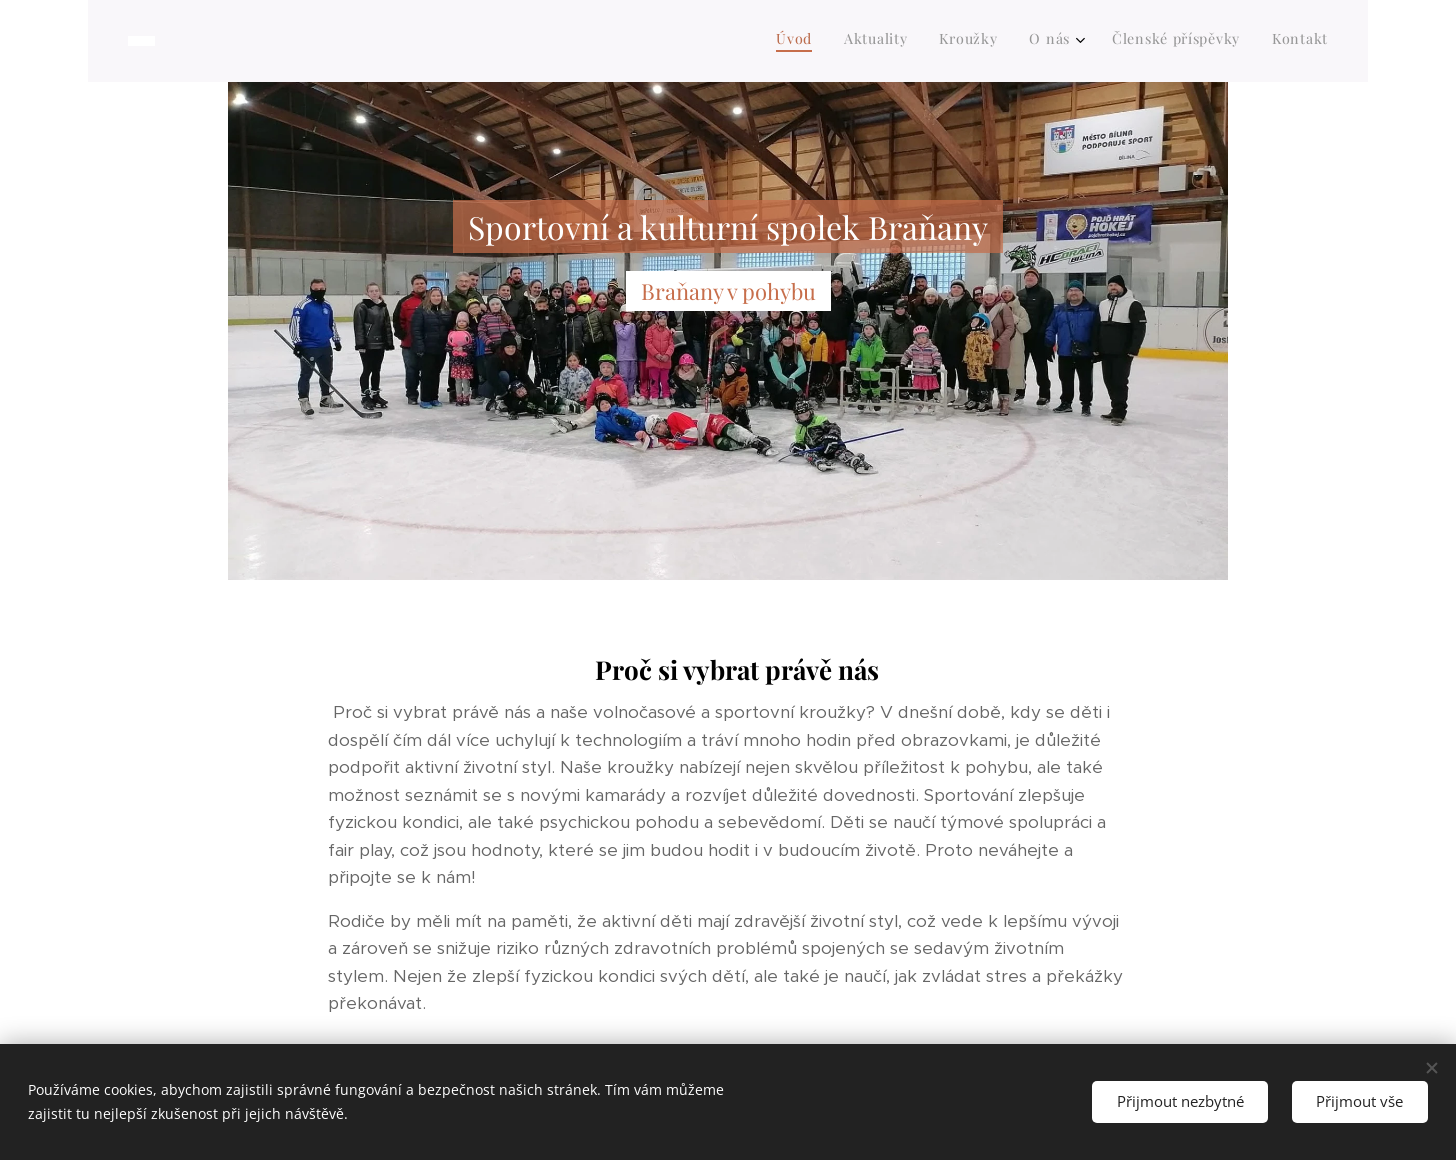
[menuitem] (1163, 41)
